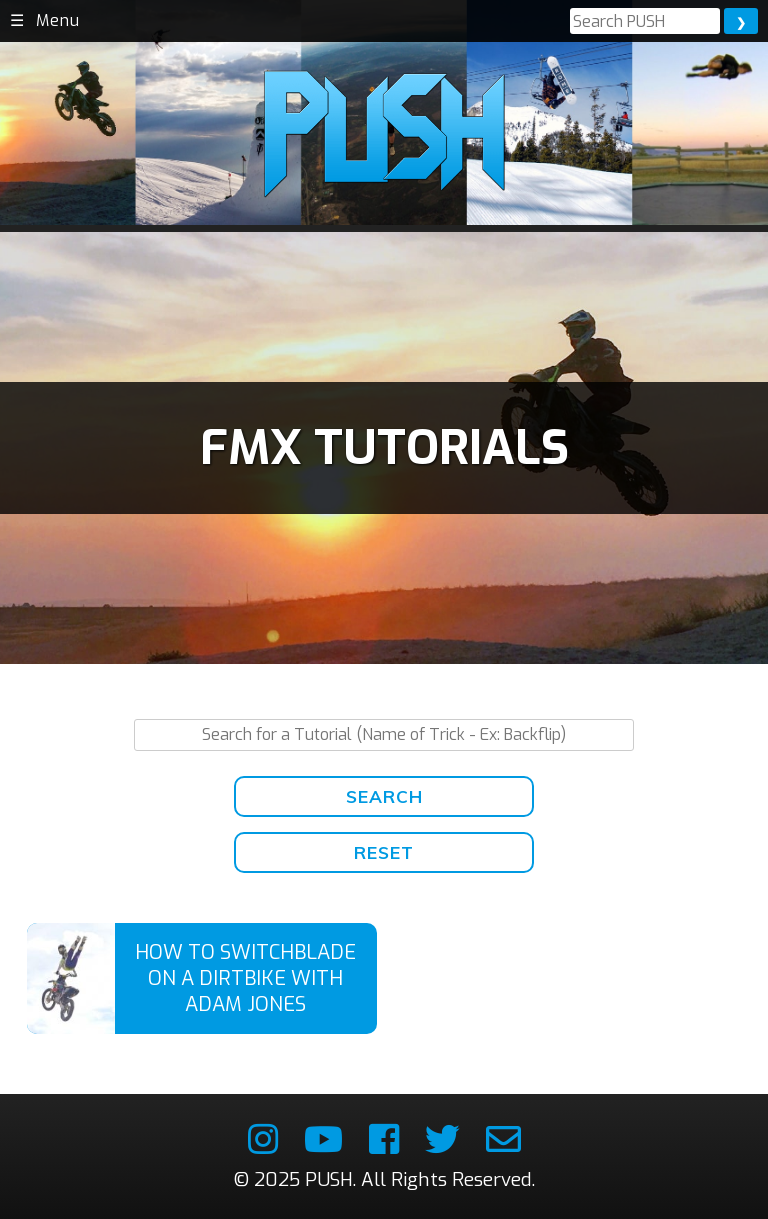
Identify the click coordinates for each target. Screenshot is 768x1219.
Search (384, 796)
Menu (58, 20)
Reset (384, 852)
